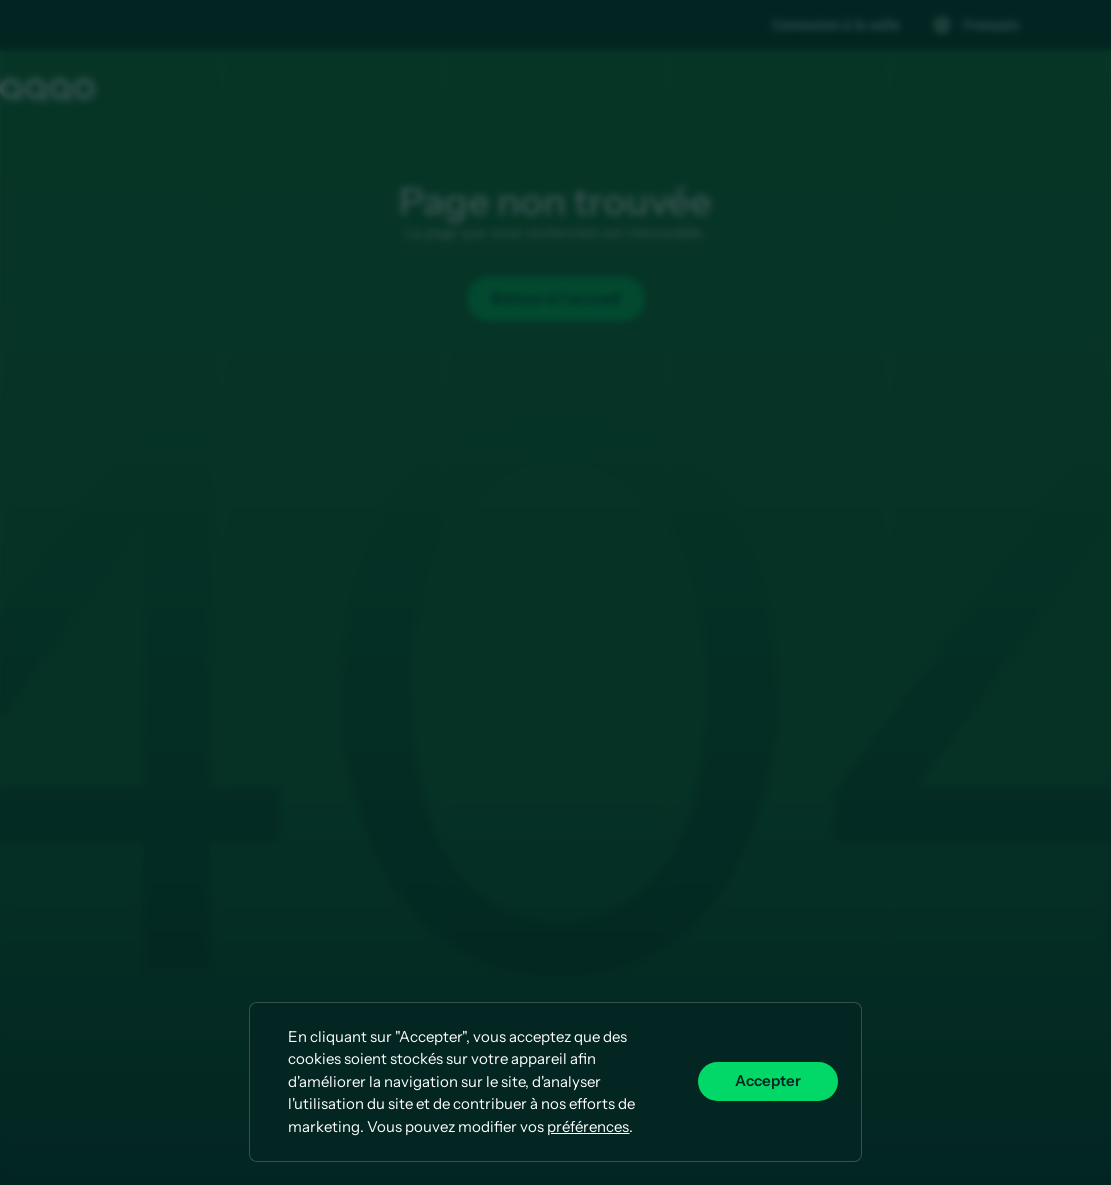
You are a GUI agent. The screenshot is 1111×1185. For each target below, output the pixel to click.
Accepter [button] (768, 1081)
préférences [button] (588, 1126)
